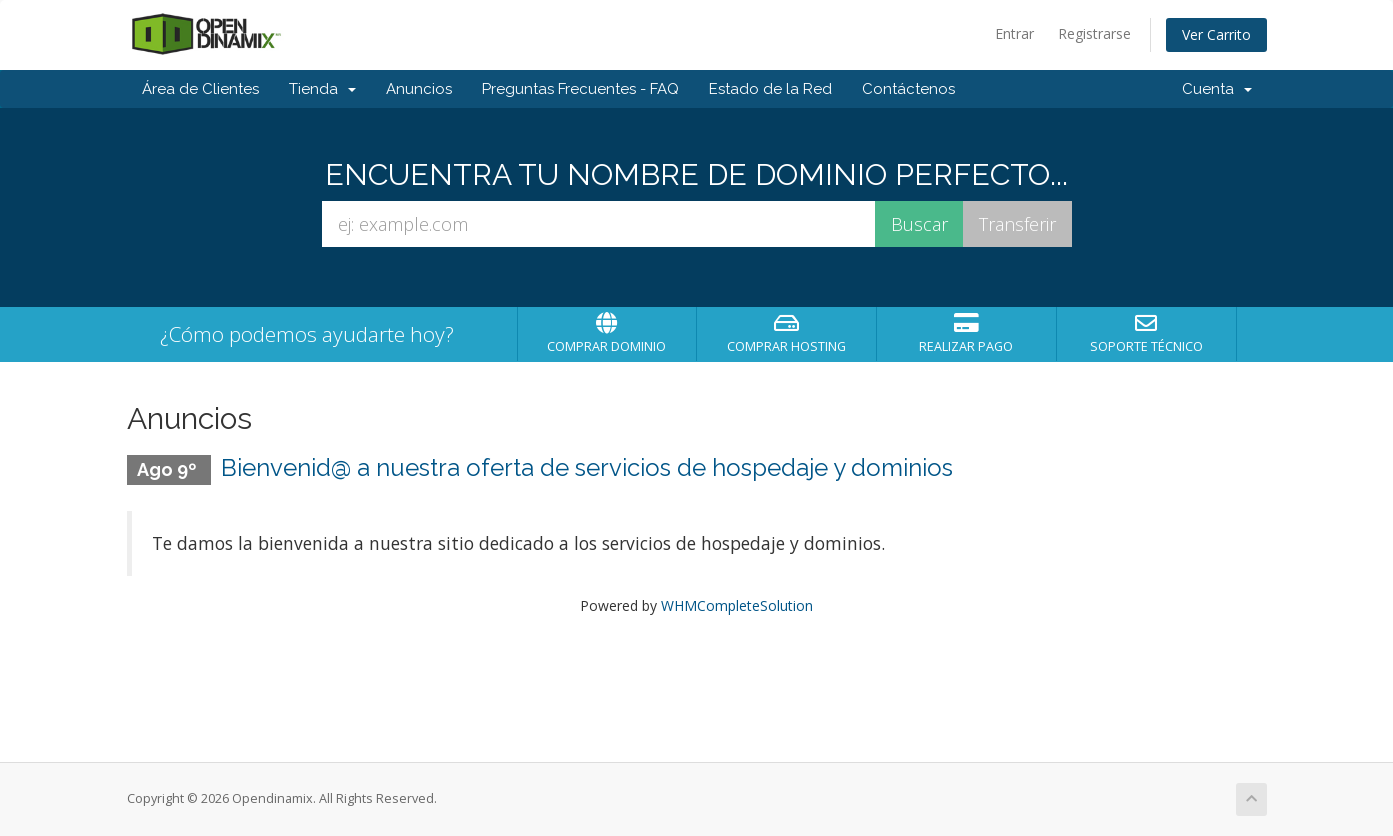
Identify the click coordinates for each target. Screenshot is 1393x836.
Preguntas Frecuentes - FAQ (580, 89)
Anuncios (419, 89)
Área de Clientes (200, 89)
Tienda (322, 89)
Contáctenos (908, 89)
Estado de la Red (770, 89)
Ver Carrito (1216, 34)
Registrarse (1094, 33)
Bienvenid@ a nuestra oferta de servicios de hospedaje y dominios (587, 467)
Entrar (1014, 33)
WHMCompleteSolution (737, 605)
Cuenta (1217, 89)
